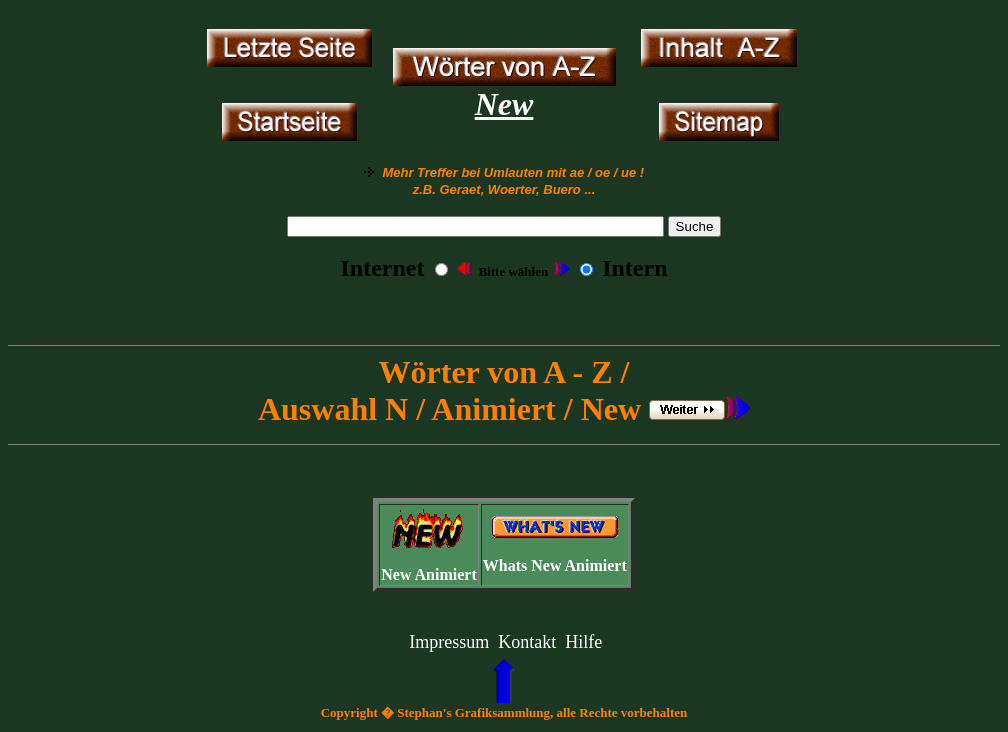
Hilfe (583, 642)
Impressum (449, 642)
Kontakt (527, 642)
